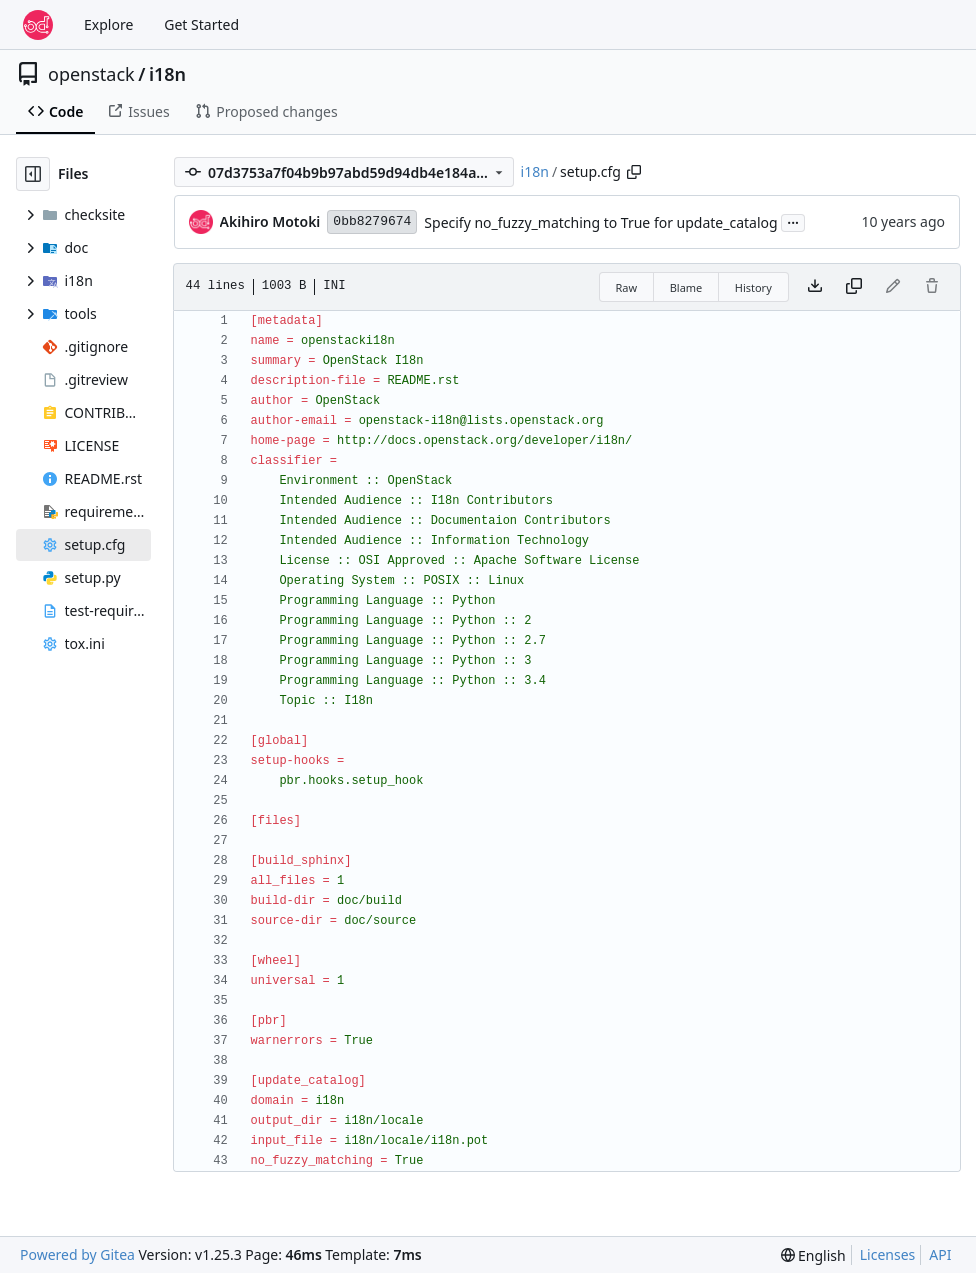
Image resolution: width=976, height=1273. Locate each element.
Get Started (201, 24)
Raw (627, 287)
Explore (108, 24)
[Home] (38, 25)
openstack (91, 74)
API (940, 1254)
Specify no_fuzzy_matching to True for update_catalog (600, 222)
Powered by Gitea (77, 1254)
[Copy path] (634, 172)
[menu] (813, 1255)
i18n (167, 74)
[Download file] (815, 287)
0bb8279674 (372, 221)
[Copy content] (854, 287)
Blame (686, 287)
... (793, 221)
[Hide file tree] (33, 174)
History (753, 287)
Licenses (888, 1254)
